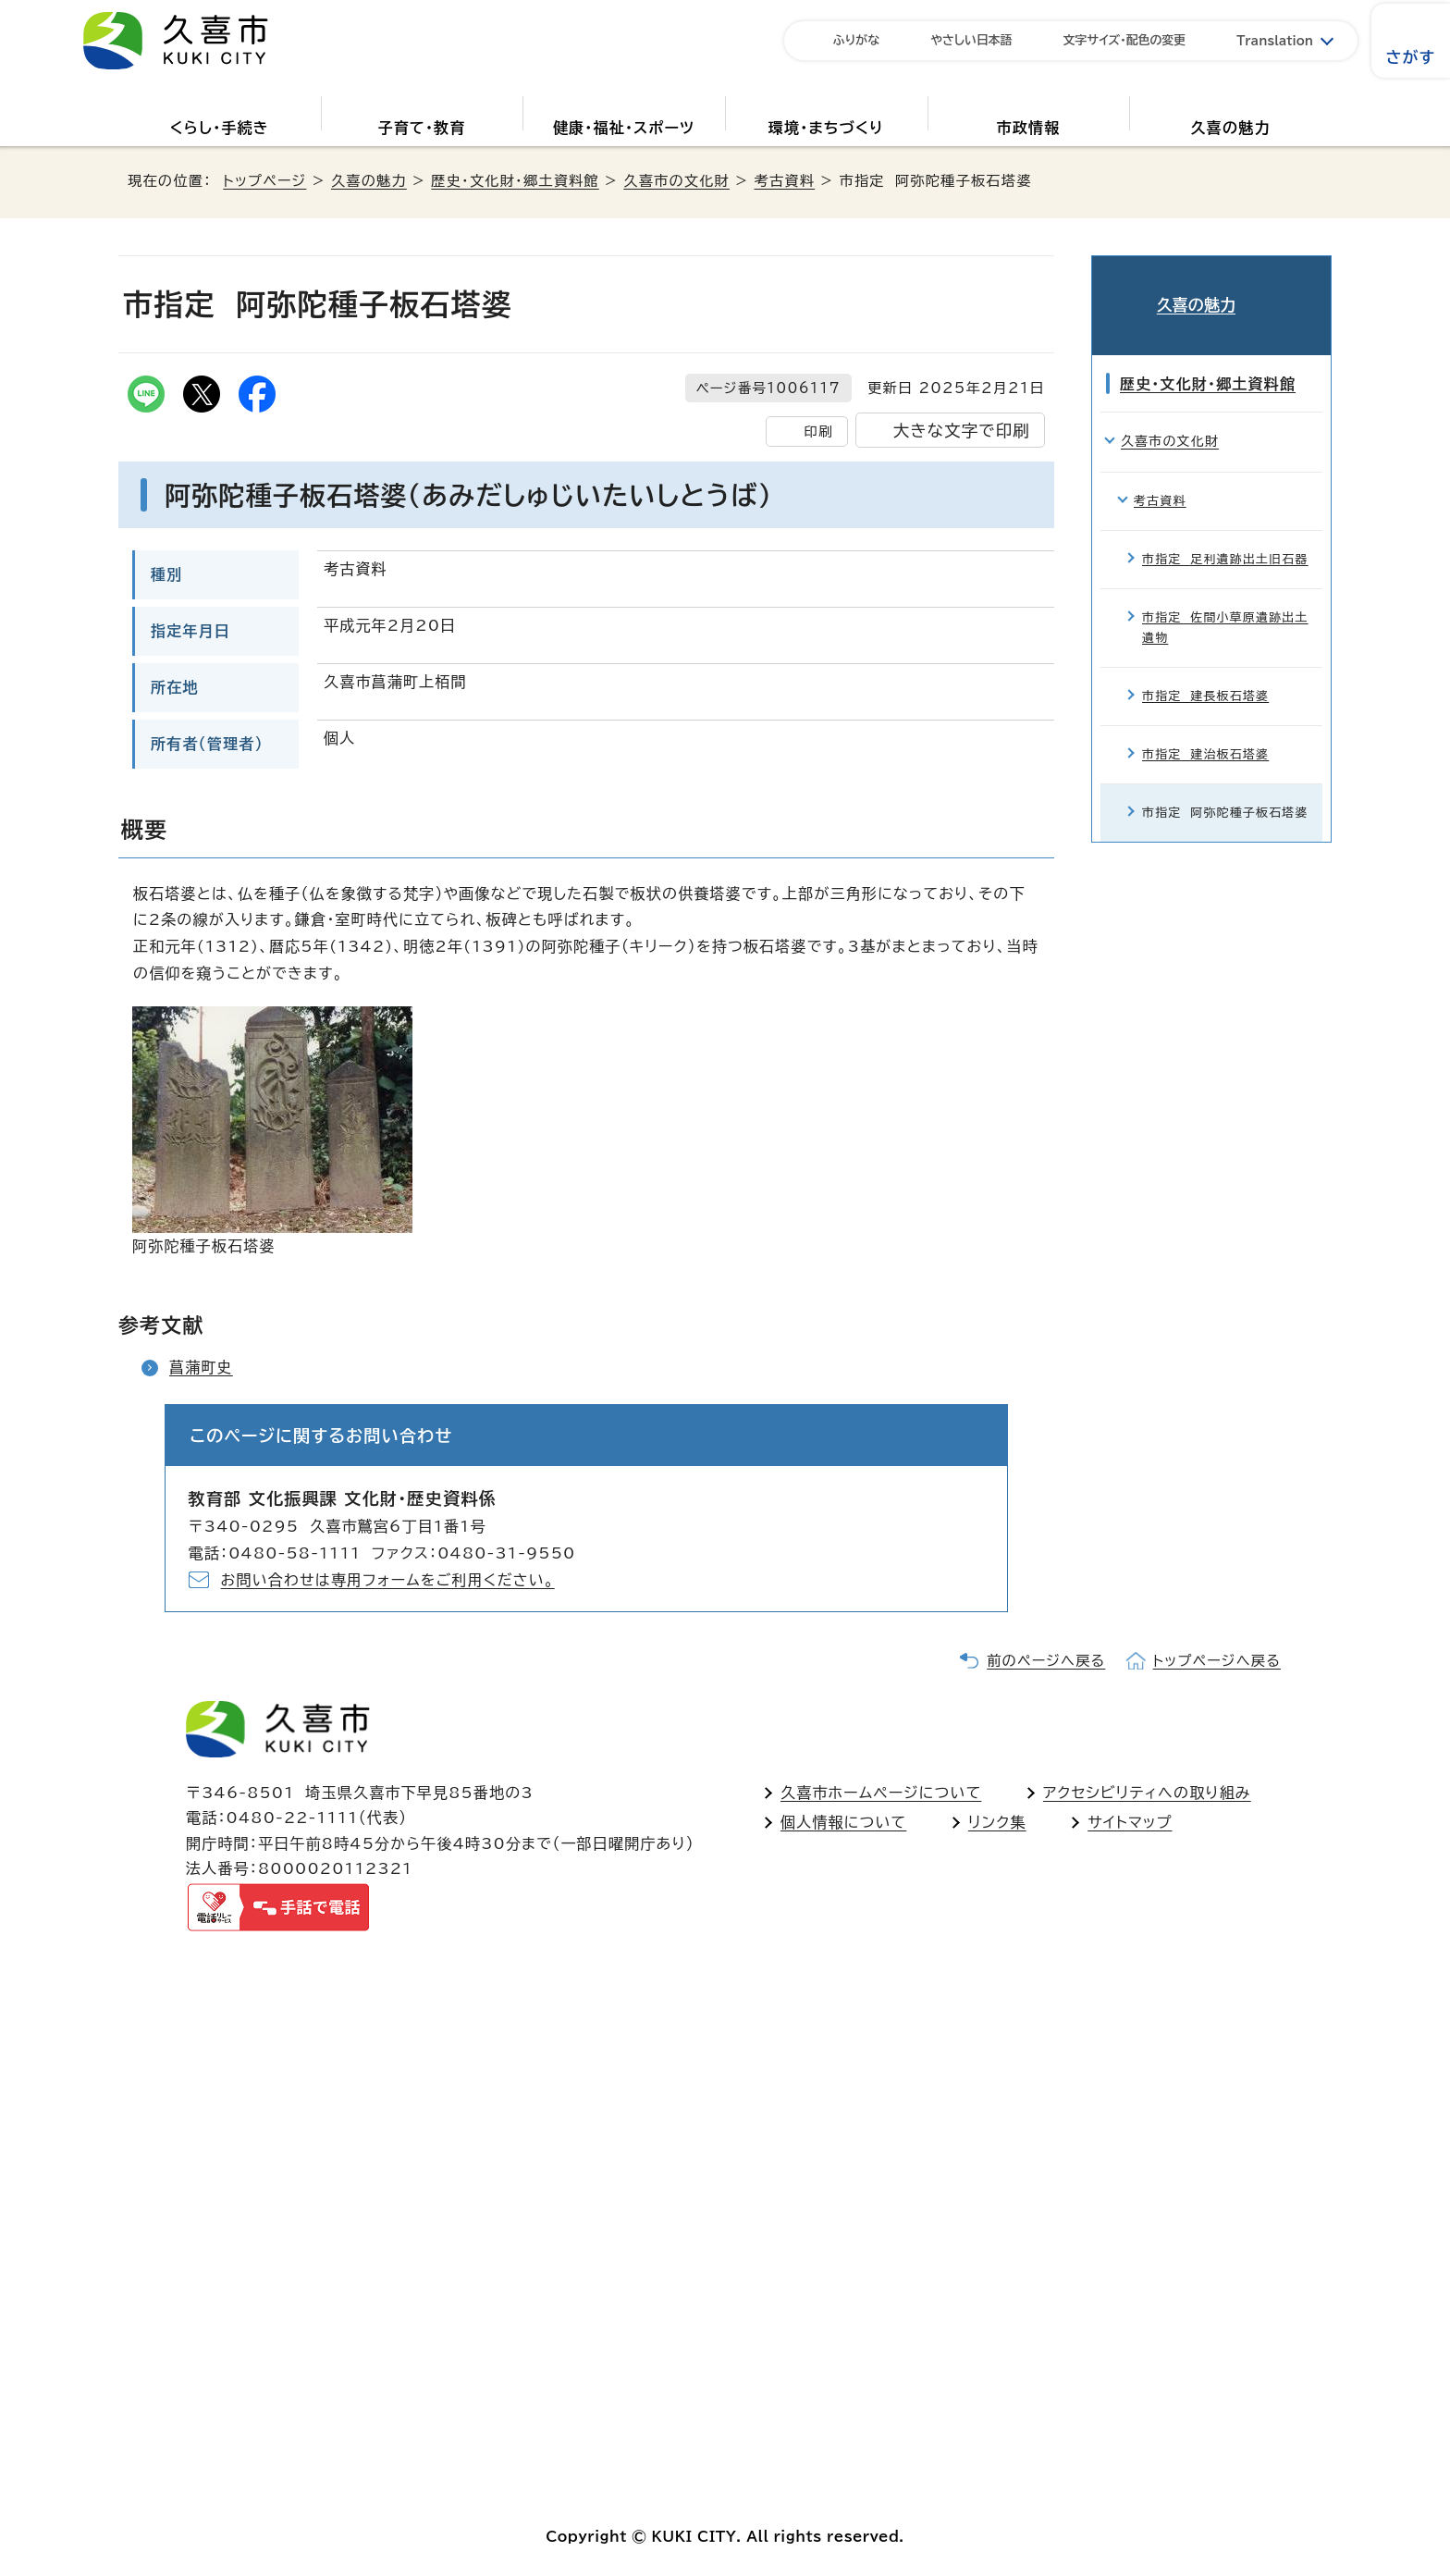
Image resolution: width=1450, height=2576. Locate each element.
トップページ (264, 181)
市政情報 (1029, 127)
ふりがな (856, 40)
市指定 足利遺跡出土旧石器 (1225, 532)
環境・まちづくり (826, 127)
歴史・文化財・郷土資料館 (514, 181)
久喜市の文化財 (676, 181)
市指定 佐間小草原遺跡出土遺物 (1225, 601)
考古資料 (785, 181)
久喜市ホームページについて (880, 1792)
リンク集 (997, 1822)
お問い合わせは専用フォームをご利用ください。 (388, 1579)
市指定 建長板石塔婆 (1205, 669)
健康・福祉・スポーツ (623, 127)
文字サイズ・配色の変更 (1124, 40)
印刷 (818, 431)
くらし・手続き (219, 127)
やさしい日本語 (971, 40)
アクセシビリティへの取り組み (1147, 1792)
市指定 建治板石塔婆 (1205, 728)
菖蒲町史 (201, 1367)
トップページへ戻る (1217, 1661)
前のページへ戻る (1046, 1661)
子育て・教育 (421, 127)
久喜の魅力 (1231, 127)
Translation (1274, 41)
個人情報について (843, 1822)
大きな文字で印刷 (961, 430)
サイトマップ (1130, 1822)
